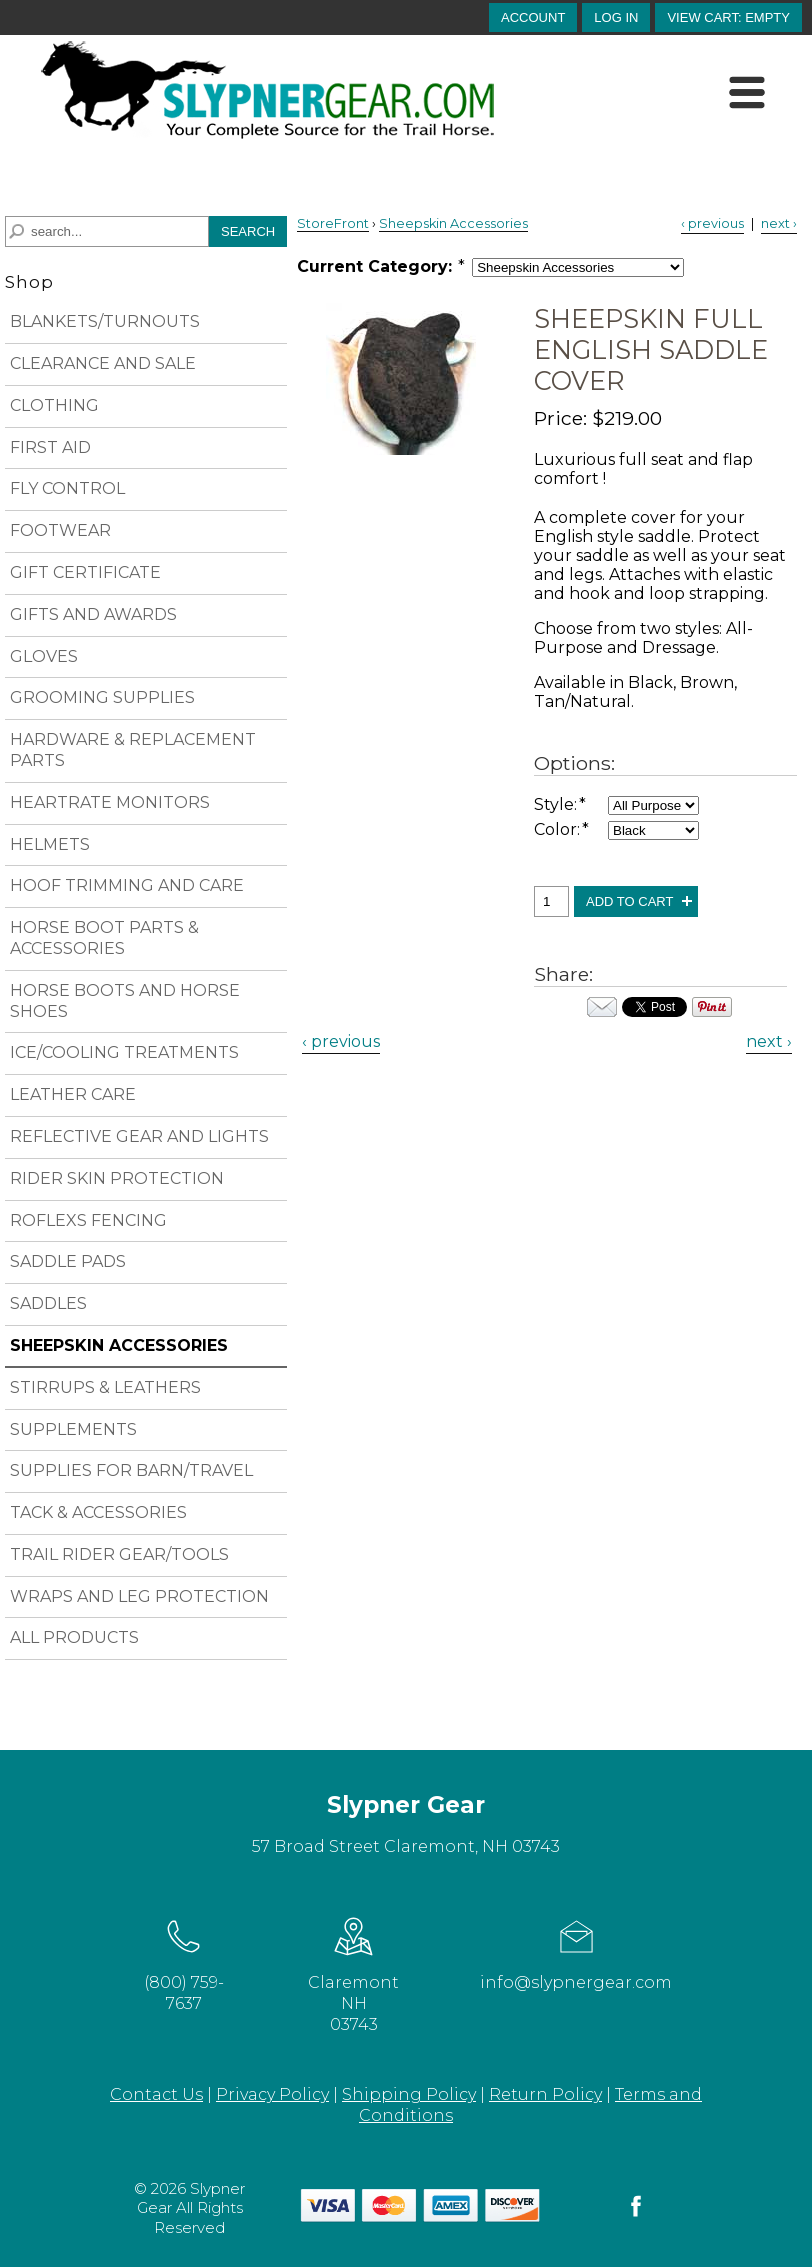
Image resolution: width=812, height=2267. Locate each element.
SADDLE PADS (68, 1261)
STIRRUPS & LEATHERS (105, 1387)
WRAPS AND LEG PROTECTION (139, 1596)
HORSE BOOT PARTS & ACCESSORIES (104, 938)
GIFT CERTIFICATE (85, 572)
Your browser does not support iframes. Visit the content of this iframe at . (654, 1007)
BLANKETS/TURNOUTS (105, 321)
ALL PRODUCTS (74, 1637)
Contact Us (156, 2094)
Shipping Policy (409, 2094)
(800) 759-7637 (184, 1961)
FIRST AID (50, 447)
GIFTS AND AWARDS (93, 614)
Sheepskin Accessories (453, 223)
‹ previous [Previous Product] (712, 223)
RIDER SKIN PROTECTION (117, 1178)
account (533, 17)
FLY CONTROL (67, 488)
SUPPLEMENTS (73, 1429)
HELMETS (50, 844)
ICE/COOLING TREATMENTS (124, 1052)
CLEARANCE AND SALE (103, 363)
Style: (561, 804)
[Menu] (747, 93)
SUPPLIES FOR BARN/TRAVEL (131, 1470)
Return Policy (545, 2094)
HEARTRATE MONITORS (110, 802)
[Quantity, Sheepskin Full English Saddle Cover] (551, 901)
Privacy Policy (272, 2094)
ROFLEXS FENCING (88, 1220)
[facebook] (636, 2215)
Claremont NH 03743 (353, 1972)
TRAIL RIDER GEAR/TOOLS (119, 1554)
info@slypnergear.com (576, 1951)
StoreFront (333, 223)
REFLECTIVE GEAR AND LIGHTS (139, 1136)
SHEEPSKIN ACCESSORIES (119, 1345)
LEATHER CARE (73, 1094)
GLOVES (44, 656)
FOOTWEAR (60, 530)
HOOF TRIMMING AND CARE (127, 885)
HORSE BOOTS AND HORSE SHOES (125, 1001)
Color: (562, 829)
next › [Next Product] (779, 223)
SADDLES (48, 1303)
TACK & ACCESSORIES (98, 1512)
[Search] (107, 231)
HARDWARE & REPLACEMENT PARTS (133, 750)
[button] (728, 17)
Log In (616, 17)
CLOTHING (54, 405)
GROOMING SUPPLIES (102, 697)
